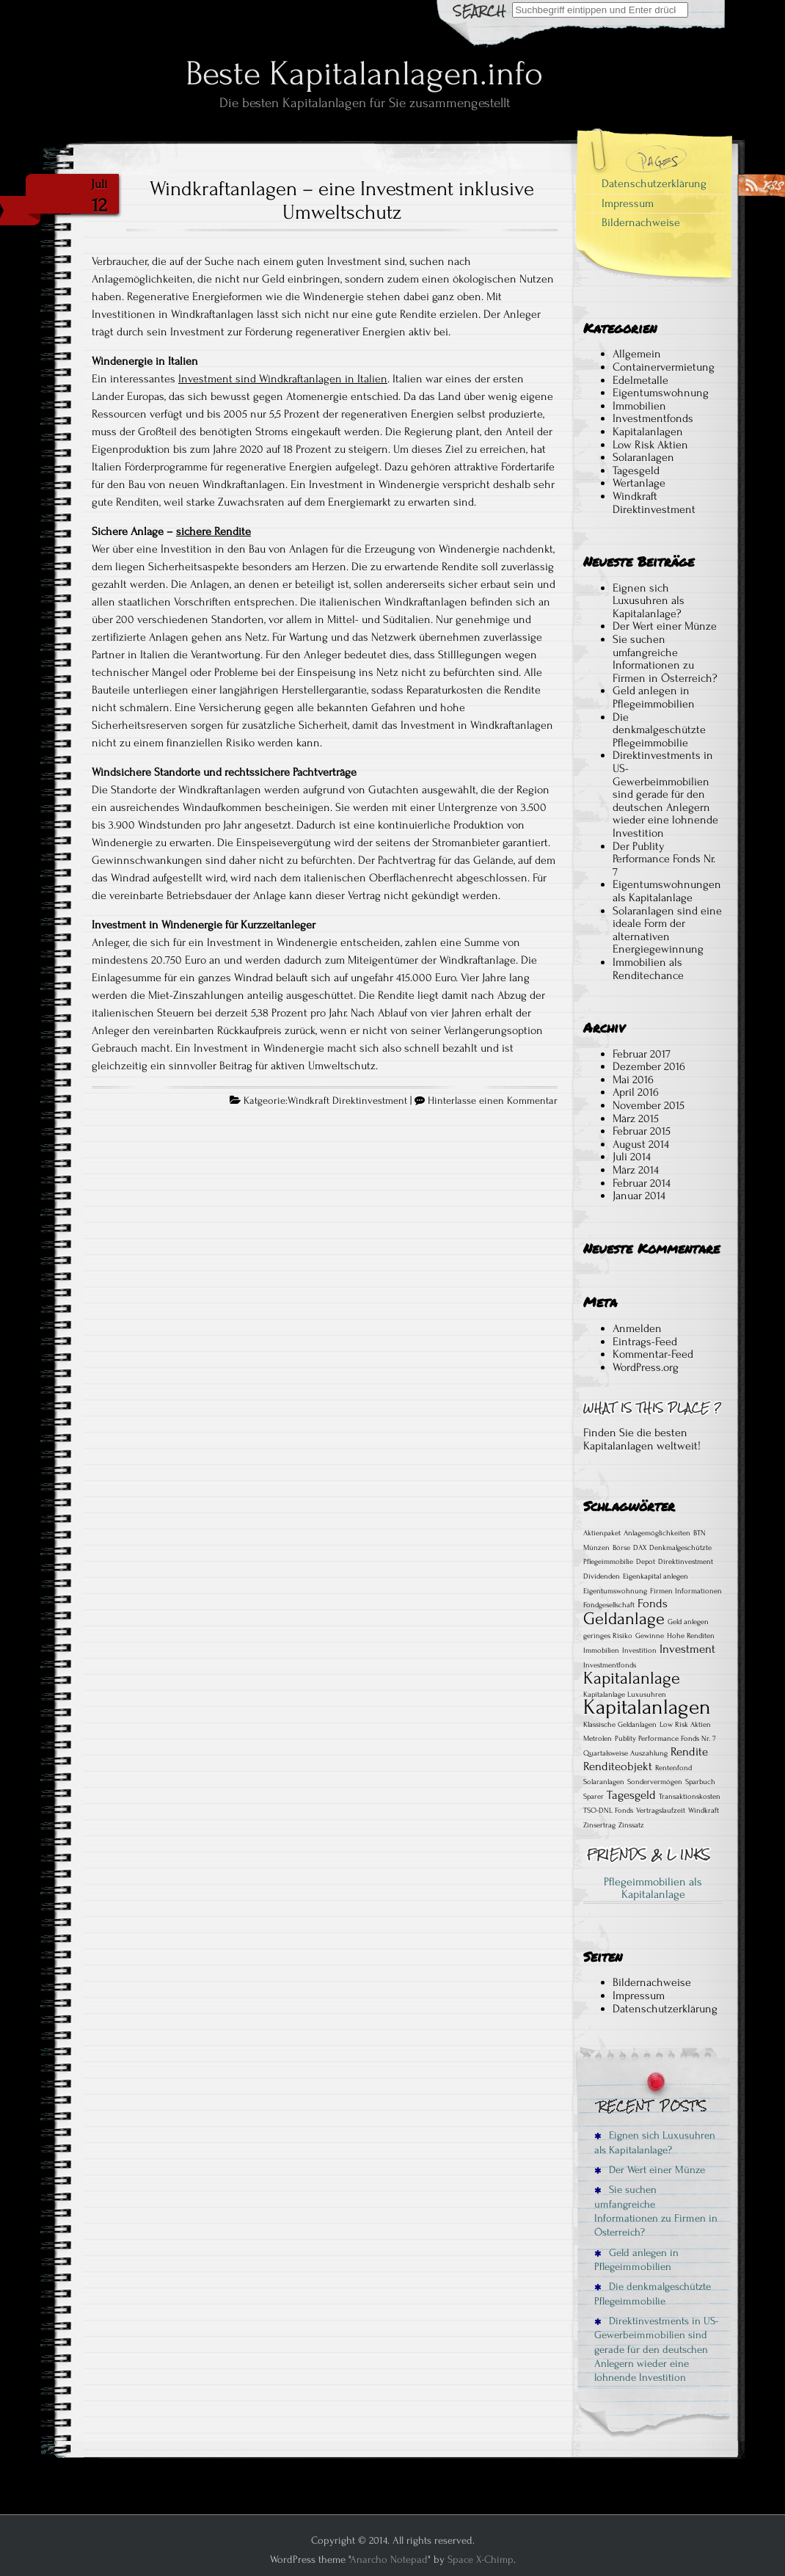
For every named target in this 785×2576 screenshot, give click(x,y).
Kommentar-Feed (653, 1354)
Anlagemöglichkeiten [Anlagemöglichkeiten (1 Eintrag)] (657, 1533)
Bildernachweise (641, 222)
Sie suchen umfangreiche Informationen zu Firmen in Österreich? (665, 659)
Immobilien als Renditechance (648, 969)
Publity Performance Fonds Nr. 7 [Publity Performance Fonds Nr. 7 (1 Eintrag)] (665, 1738)
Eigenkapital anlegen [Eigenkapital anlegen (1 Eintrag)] (655, 1576)
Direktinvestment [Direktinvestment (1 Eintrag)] (685, 1561)
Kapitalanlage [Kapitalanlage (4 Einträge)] (631, 1678)
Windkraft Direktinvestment (347, 1101)
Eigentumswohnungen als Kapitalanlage (667, 891)
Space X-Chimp (481, 2559)
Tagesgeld (636, 470)
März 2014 (636, 1169)
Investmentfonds (653, 418)
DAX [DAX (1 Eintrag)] (639, 1547)
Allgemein (637, 353)
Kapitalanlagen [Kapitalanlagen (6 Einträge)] (647, 1707)
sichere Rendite (213, 531)
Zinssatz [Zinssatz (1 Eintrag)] (631, 1825)
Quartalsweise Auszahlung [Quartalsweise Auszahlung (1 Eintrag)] (625, 1753)
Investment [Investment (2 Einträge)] (687, 1649)
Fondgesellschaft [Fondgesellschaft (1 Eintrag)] (609, 1605)
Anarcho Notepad (389, 2559)
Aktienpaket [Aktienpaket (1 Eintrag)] (602, 1533)
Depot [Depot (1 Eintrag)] (645, 1561)
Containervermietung (664, 367)
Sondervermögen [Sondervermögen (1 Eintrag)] (654, 1782)
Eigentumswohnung (661, 392)
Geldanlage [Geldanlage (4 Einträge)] (624, 1619)
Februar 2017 (642, 1053)
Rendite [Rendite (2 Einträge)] (689, 1751)
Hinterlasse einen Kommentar (493, 1101)
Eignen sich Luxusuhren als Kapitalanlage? (648, 600)
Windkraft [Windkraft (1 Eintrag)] (703, 1810)
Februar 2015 (642, 1131)
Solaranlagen (643, 457)
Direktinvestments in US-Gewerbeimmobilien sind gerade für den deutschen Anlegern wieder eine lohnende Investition (665, 794)
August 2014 (641, 1144)
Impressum (628, 203)
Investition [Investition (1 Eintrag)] (639, 1650)
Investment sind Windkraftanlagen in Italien (282, 378)
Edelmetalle (640, 380)
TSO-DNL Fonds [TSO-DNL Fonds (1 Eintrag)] (608, 1810)
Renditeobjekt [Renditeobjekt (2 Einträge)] (617, 1766)
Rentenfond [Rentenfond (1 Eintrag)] (673, 1768)
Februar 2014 (642, 1183)
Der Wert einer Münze (665, 626)
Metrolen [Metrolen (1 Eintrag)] (597, 1738)
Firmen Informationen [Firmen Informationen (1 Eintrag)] (686, 1591)
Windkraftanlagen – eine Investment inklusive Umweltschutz (342, 200)
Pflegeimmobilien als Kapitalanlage (653, 1888)
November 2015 (648, 1105)
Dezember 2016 (649, 1066)
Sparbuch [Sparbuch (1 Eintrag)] (700, 1782)
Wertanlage (639, 483)
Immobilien (639, 405)
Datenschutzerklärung (654, 183)
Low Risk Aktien (650, 444)
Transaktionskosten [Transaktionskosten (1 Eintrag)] (689, 1796)
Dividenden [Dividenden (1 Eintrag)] (601, 1576)
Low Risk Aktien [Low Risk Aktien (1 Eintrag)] (685, 1724)
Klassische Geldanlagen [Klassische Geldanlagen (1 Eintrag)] (620, 1724)
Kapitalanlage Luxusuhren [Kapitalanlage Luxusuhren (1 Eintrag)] (624, 1694)
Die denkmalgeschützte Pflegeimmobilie (659, 729)
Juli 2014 (632, 1156)
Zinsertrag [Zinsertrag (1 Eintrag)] (599, 1825)
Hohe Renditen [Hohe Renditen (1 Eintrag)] (691, 1635)
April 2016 (636, 1092)
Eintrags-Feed (645, 1341)
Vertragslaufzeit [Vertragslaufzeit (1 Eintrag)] (660, 1810)
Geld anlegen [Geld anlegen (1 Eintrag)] (688, 1622)
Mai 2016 (633, 1079)
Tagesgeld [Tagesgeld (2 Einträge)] (631, 1795)
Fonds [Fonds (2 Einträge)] (653, 1603)
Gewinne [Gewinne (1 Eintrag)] (649, 1635)
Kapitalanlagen (648, 431)
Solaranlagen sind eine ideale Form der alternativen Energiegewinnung (667, 930)
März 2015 (636, 1118)
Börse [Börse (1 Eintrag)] (621, 1547)
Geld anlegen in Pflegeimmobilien (654, 697)
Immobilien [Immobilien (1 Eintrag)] (601, 1650)
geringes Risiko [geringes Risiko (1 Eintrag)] (607, 1635)
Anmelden (637, 1328)
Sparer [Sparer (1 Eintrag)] (593, 1796)
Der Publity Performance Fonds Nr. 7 (664, 859)
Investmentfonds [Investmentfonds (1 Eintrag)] (609, 1665)
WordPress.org (646, 1367)
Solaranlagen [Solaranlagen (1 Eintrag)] (603, 1782)
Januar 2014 (639, 1195)
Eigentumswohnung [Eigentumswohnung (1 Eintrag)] (615, 1591)
